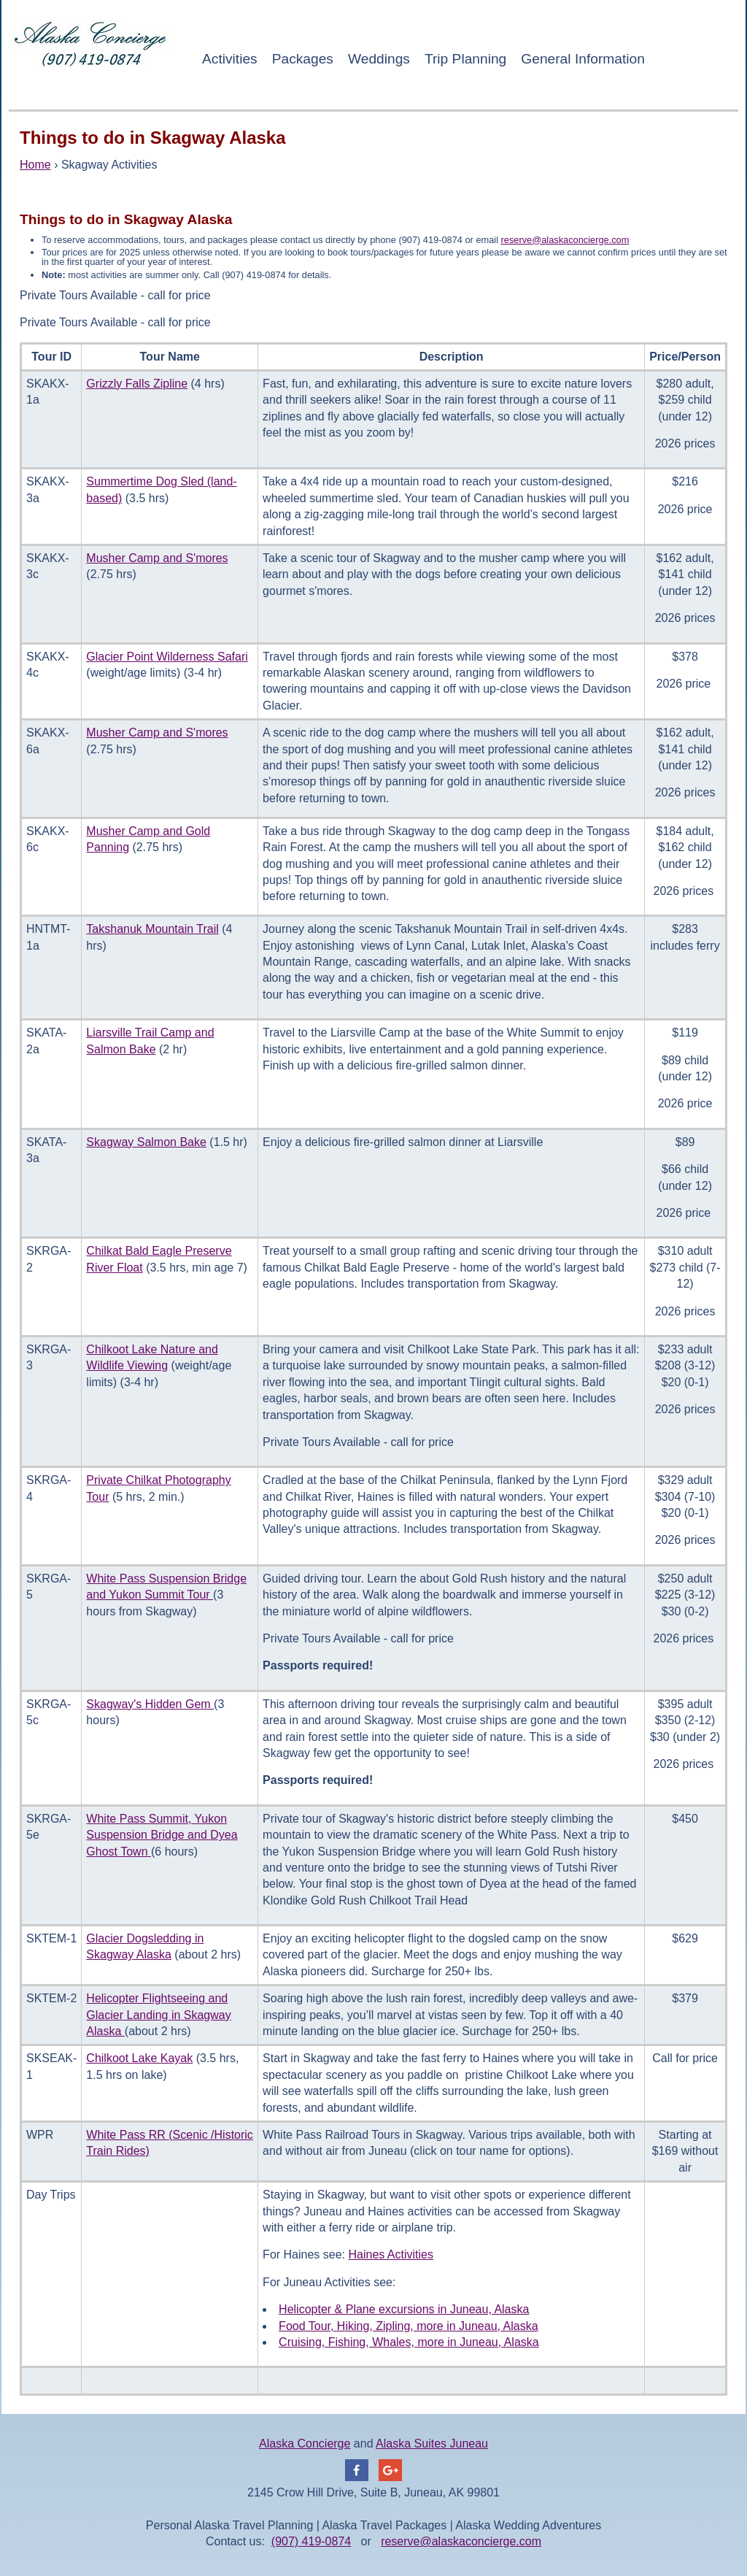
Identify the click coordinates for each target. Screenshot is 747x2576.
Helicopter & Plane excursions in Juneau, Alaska (404, 2309)
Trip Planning (465, 58)
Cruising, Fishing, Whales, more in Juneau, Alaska (409, 2342)
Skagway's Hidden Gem (150, 1704)
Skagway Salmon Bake (146, 1142)
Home (35, 164)
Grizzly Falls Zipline (136, 383)
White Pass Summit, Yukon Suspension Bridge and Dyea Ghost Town (161, 1835)
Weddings (379, 58)
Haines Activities (391, 2254)
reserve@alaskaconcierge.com (565, 239)
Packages (302, 58)
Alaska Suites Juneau (432, 2443)
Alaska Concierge (304, 2443)
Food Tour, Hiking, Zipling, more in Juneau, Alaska (408, 2326)
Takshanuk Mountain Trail (152, 929)
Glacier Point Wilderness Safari (166, 656)
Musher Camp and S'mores (157, 558)
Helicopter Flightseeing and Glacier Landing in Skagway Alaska (158, 2014)
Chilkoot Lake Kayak (139, 2058)
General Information (583, 58)
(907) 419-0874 (311, 2541)
